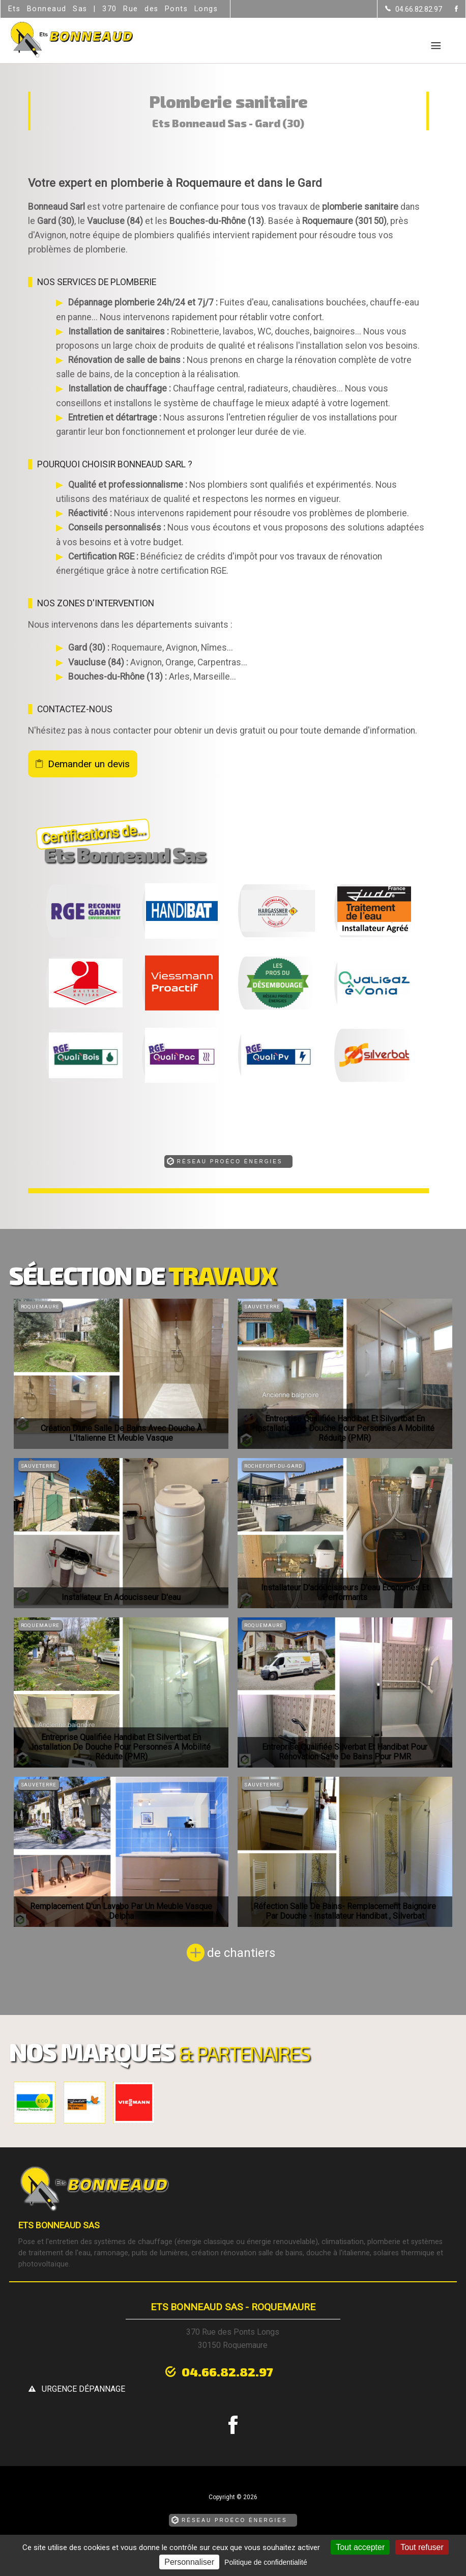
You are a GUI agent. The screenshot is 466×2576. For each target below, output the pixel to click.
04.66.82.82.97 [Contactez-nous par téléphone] (166, 2369)
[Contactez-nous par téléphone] (413, 9)
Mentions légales (190, 2533)
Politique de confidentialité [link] (265, 2562)
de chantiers (241, 1953)
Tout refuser (421, 2547)
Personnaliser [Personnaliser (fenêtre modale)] (189, 2562)
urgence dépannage (309, 2370)
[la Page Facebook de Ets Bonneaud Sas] (450, 9)
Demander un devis (89, 764)
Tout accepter (360, 2547)
